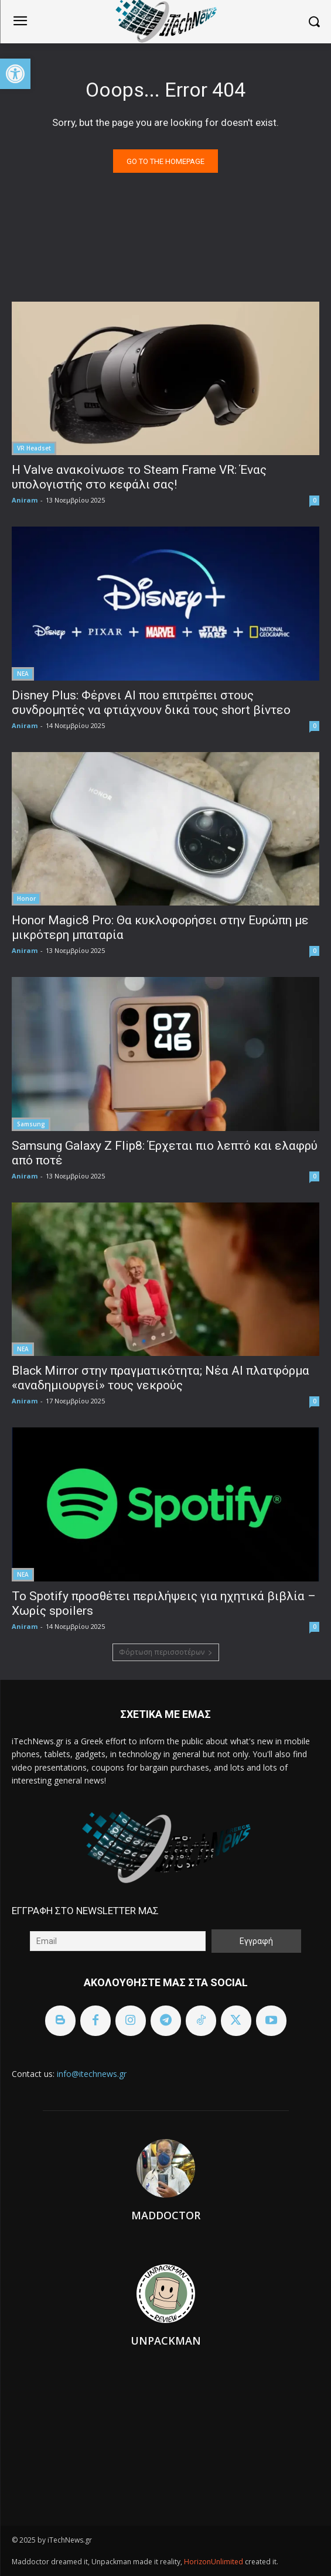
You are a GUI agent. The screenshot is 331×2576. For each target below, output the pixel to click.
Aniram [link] (24, 500)
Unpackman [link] (166, 2341)
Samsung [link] (31, 1124)
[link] (15, 74)
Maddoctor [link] (165, 2215)
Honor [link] (26, 898)
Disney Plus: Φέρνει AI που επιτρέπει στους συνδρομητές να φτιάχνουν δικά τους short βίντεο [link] (151, 702)
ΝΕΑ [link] (23, 673)
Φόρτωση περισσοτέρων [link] (166, 1652)
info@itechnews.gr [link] (92, 2073)
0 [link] (314, 500)
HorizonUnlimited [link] (214, 2562)
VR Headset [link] (34, 448)
